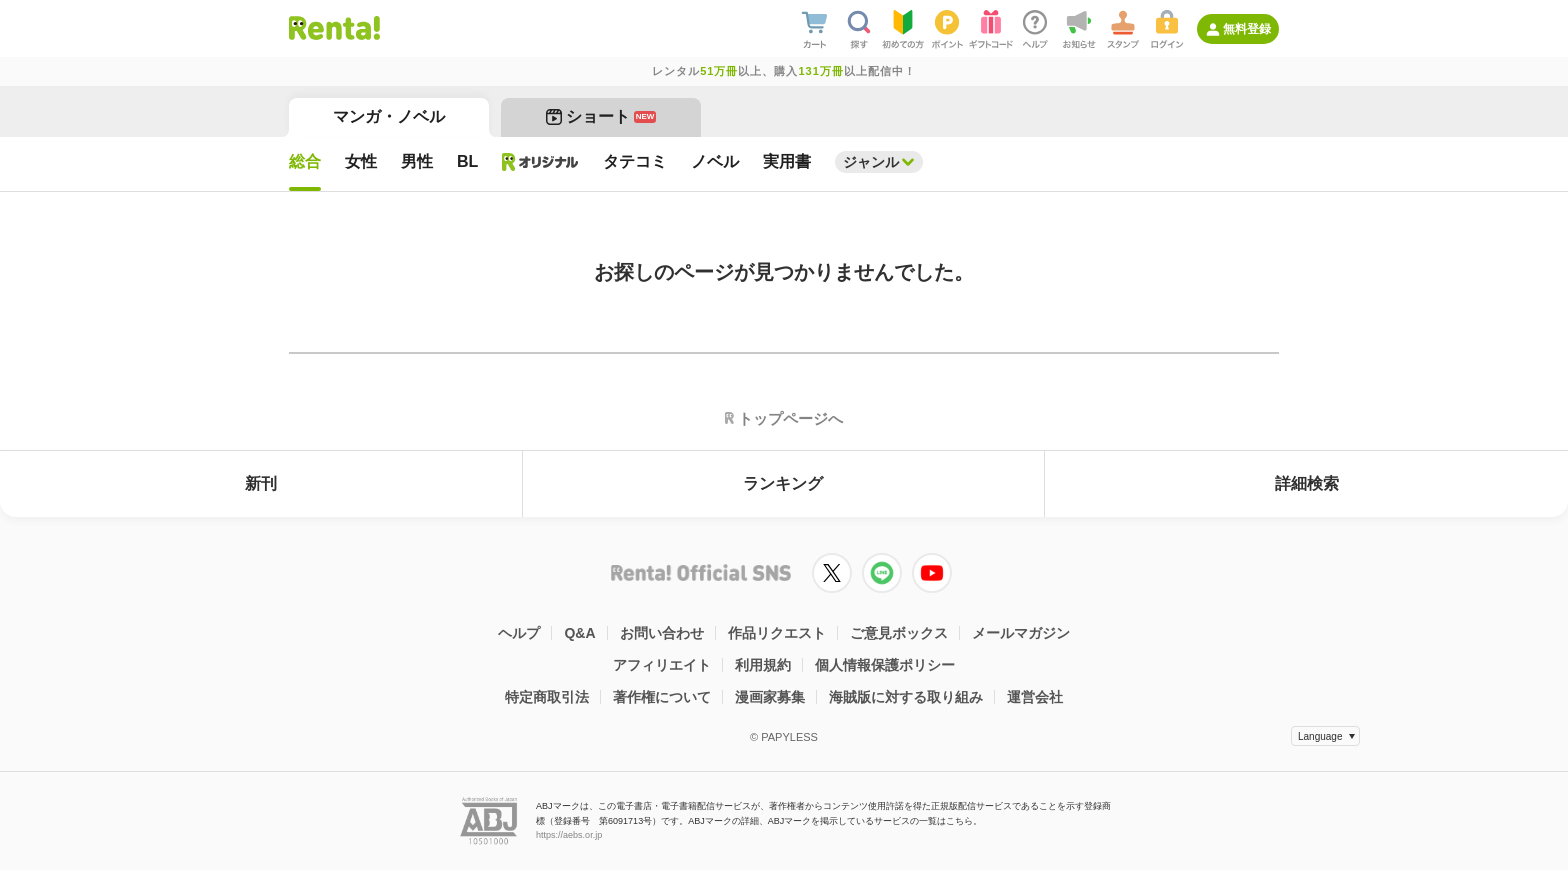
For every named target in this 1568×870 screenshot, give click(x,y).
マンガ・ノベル (389, 116)
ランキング (783, 483)
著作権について (662, 697)
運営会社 (1035, 697)
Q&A (579, 633)
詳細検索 (1307, 483)
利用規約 (763, 665)
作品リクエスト (777, 633)
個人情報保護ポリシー (885, 665)
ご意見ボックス (899, 633)
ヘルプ (519, 633)
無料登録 (1247, 29)
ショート (601, 116)
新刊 (261, 483)
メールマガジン (1021, 633)
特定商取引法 (547, 697)
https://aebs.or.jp (569, 835)
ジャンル (871, 162)
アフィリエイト (662, 665)
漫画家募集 (770, 697)
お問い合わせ (662, 633)
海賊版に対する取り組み (906, 697)
